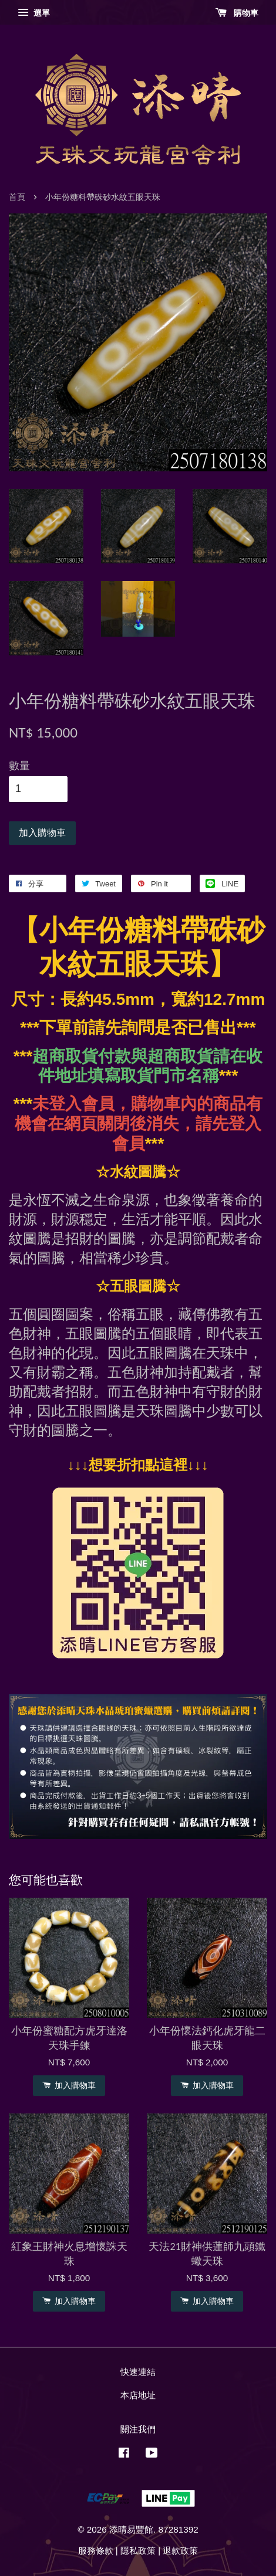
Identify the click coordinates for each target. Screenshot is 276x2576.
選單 (34, 12)
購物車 (237, 12)
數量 (19, 766)
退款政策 (180, 2550)
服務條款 (95, 2550)
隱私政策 (138, 2550)
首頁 (17, 197)
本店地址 (138, 2395)
